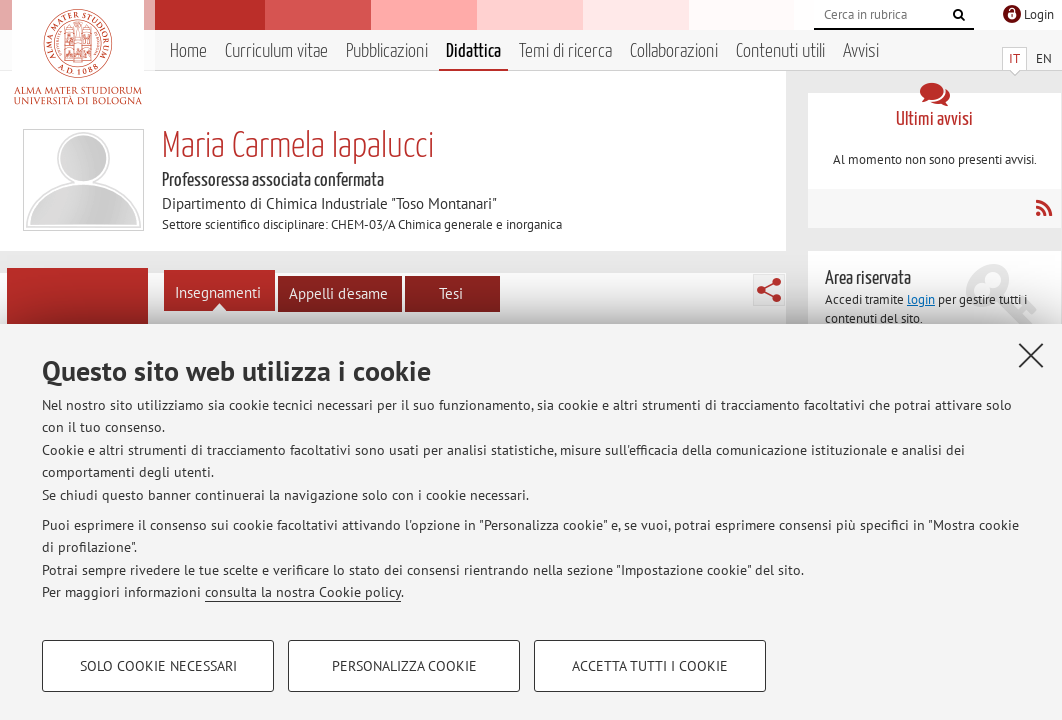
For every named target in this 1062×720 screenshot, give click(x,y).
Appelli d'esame (338, 293)
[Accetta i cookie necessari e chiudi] (1031, 355)
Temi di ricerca (565, 51)
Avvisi (861, 51)
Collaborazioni (674, 51)
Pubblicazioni (387, 51)
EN (1044, 58)
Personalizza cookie (404, 666)
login (921, 299)
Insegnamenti (218, 292)
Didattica (473, 51)
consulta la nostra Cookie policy (303, 592)
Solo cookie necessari (158, 666)
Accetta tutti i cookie (650, 666)
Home (188, 51)
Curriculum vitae (276, 51)
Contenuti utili (780, 51)
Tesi (451, 293)
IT (1014, 58)
